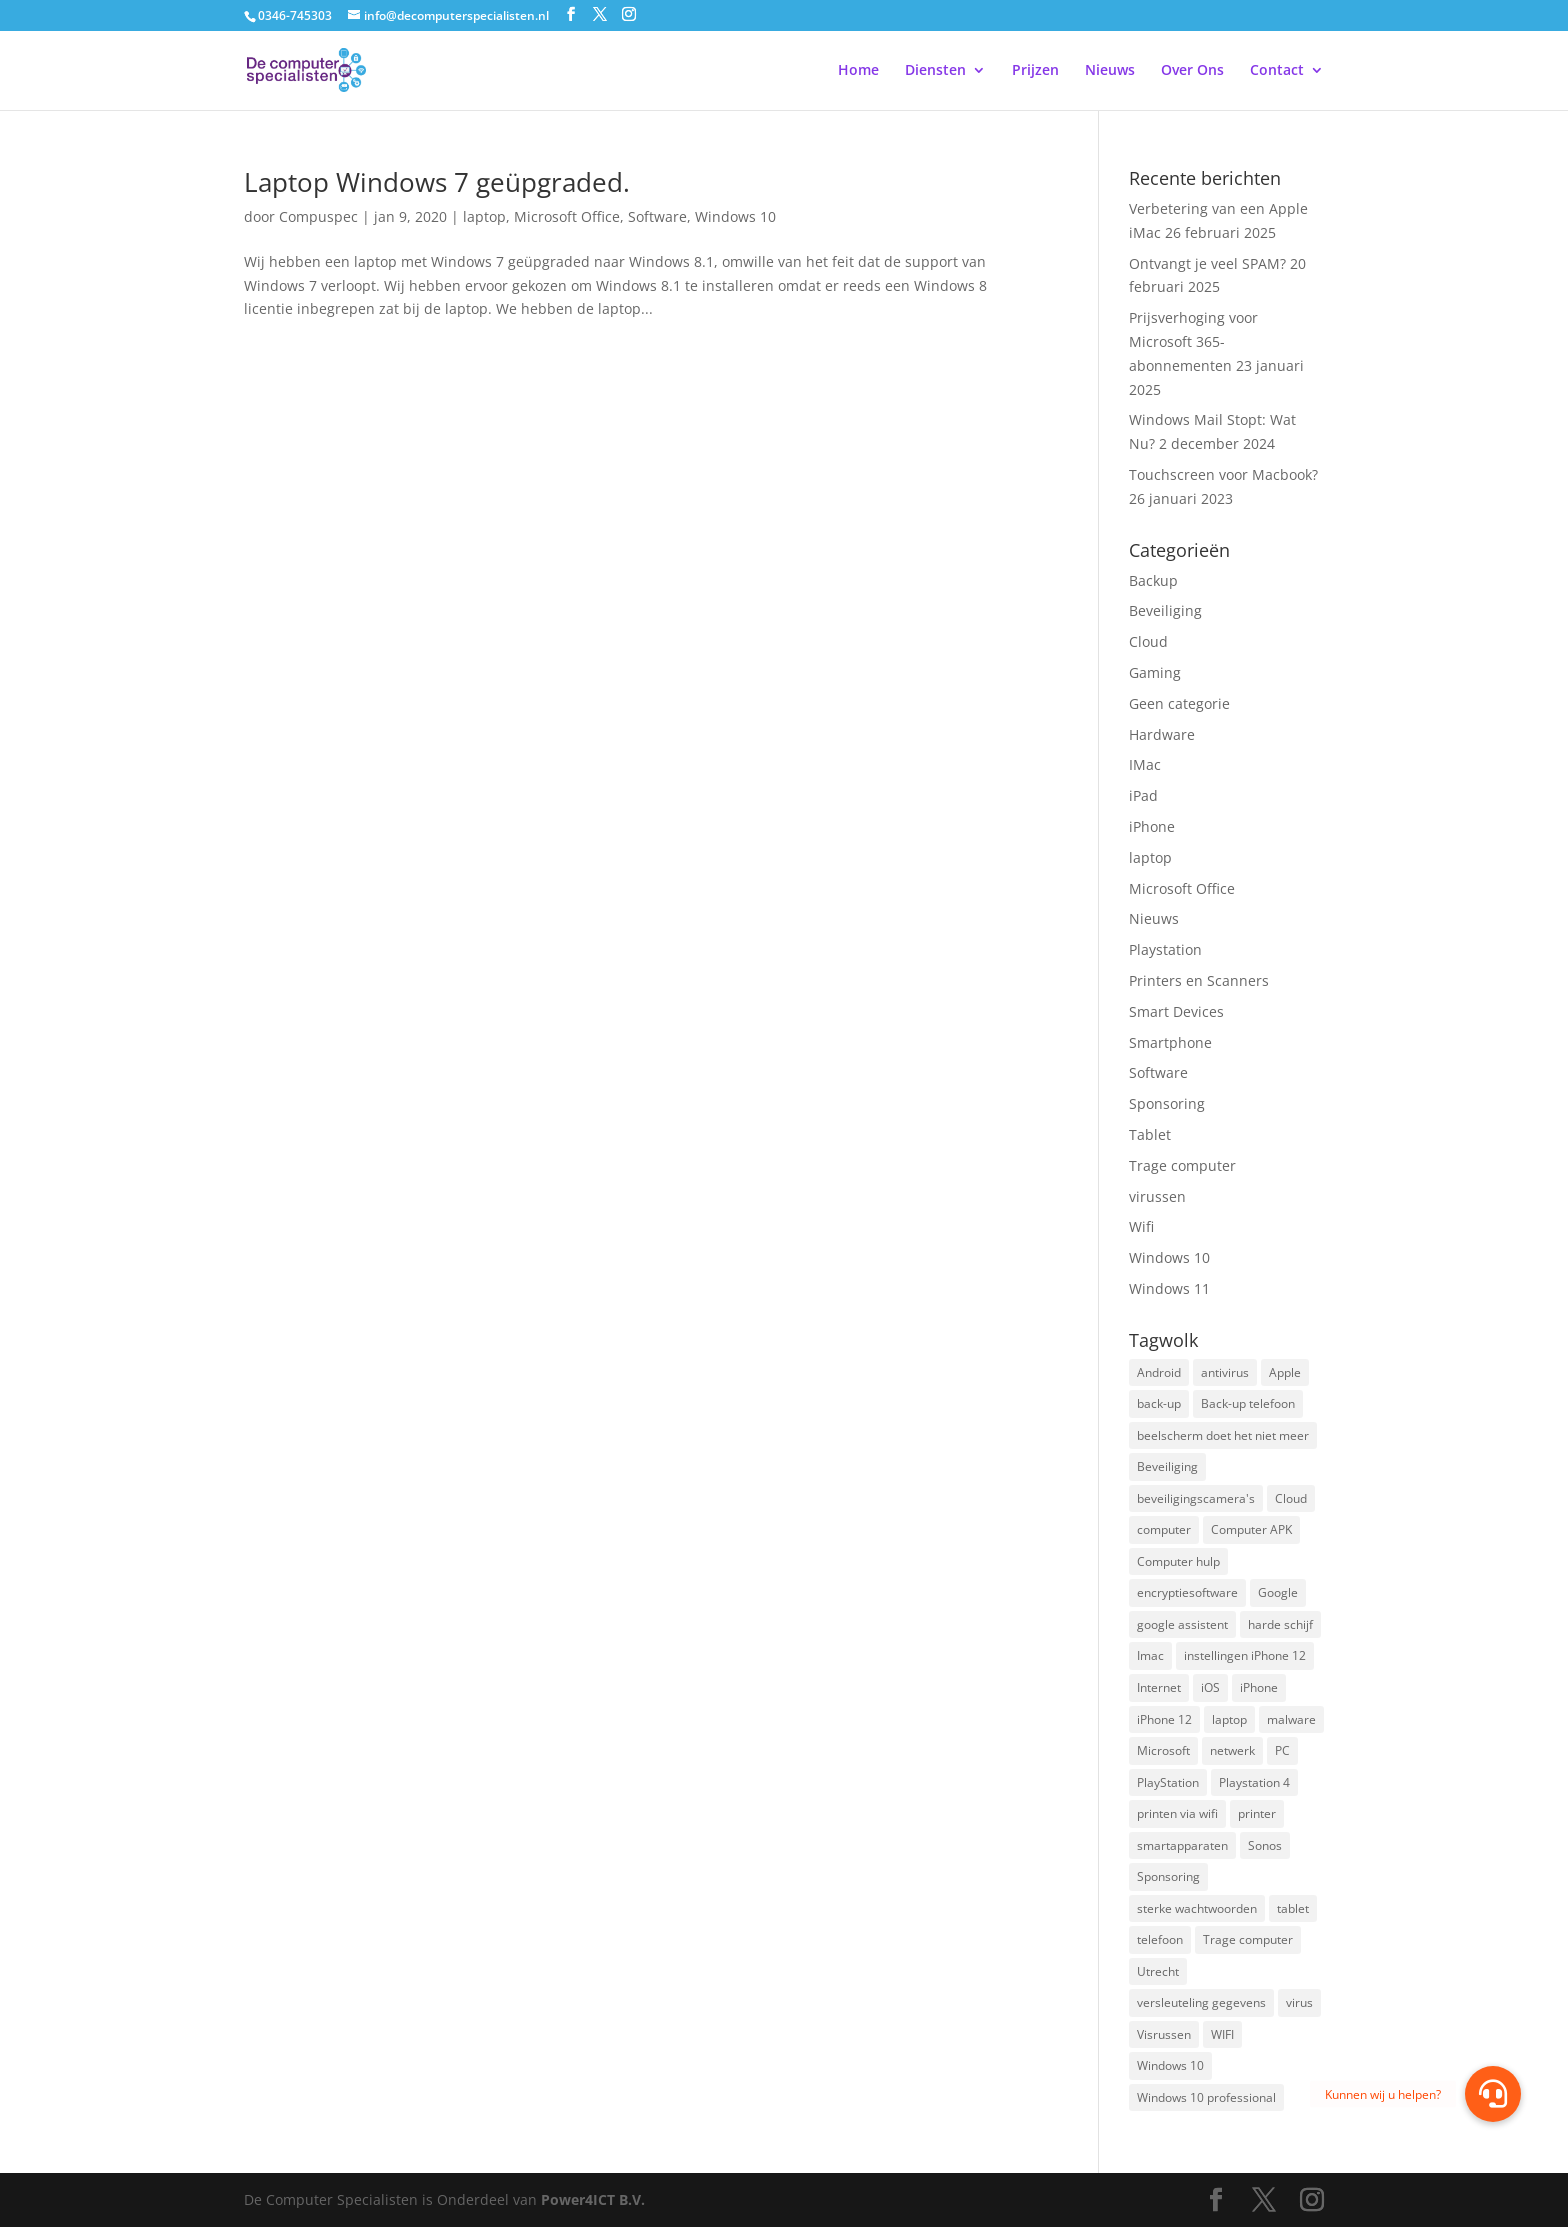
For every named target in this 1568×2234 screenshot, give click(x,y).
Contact (1277, 71)
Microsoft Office (567, 216)
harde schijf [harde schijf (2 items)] (1280, 1626)
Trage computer (1182, 1165)
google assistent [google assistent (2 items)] (1182, 1626)
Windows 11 (1169, 1288)
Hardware (1162, 734)
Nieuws (1110, 71)
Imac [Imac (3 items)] (1150, 1658)
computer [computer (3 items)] (1164, 1531)
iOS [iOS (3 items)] (1210, 1690)
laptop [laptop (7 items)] (1229, 1721)
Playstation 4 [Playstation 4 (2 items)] (1254, 1785)
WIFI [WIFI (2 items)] (1222, 2039)
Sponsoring (1167, 1103)
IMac (1145, 764)
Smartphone (1170, 1042)
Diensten (935, 71)
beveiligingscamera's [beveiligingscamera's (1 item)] (1196, 1499)
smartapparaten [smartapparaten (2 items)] (1182, 1849)
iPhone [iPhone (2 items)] (1259, 1690)
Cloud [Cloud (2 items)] (1291, 1499)
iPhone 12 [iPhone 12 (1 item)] (1164, 1721)
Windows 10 (735, 216)
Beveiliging (1165, 610)
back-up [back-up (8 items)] (1159, 1403)
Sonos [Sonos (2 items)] (1265, 1849)
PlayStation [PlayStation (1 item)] (1168, 1785)
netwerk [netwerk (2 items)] (1232, 1753)
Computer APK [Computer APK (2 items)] (1251, 1531)
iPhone (1152, 826)
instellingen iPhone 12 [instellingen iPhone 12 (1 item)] (1245, 1658)
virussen (1157, 1196)
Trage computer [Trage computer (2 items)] (1248, 1944)
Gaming (1155, 672)
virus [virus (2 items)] (1299, 2008)
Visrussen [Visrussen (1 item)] (1164, 2039)
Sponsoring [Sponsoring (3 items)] (1168, 1880)
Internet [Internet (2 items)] (1159, 1690)
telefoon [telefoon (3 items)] (1160, 1944)
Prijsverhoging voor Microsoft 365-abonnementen (1193, 341)
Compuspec (318, 216)
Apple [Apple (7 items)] (1285, 1372)
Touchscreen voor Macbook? (1223, 474)
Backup (1153, 580)
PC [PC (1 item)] (1282, 1753)
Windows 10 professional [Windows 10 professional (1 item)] (1206, 2103)
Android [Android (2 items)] (1159, 1372)
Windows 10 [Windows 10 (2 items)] (1170, 2071)
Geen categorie (1179, 703)
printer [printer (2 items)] (1257, 1817)
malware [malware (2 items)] (1291, 1721)
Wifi (1141, 1226)
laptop (484, 216)
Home (858, 71)
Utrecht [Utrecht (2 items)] (1158, 1976)
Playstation (1165, 949)
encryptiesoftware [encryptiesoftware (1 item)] (1187, 1594)
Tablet (1150, 1134)
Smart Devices (1176, 1011)
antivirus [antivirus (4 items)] (1225, 1372)
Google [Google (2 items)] (1278, 1594)
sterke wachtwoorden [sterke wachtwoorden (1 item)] (1197, 1912)
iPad (1143, 795)
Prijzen (1035, 71)
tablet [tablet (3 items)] (1293, 1912)
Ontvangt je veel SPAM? (1207, 263)
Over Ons (1192, 71)
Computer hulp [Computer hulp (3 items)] (1178, 1562)
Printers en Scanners (1199, 980)
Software (657, 216)
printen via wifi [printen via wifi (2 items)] (1177, 1817)
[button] (1493, 2094)
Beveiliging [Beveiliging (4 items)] (1167, 1467)
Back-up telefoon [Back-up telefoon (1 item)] (1248, 1403)
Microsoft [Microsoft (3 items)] (1163, 1753)
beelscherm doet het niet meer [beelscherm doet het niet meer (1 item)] (1223, 1435)
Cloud (1148, 641)
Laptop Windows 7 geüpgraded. (437, 182)
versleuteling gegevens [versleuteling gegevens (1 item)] (1201, 2008)
